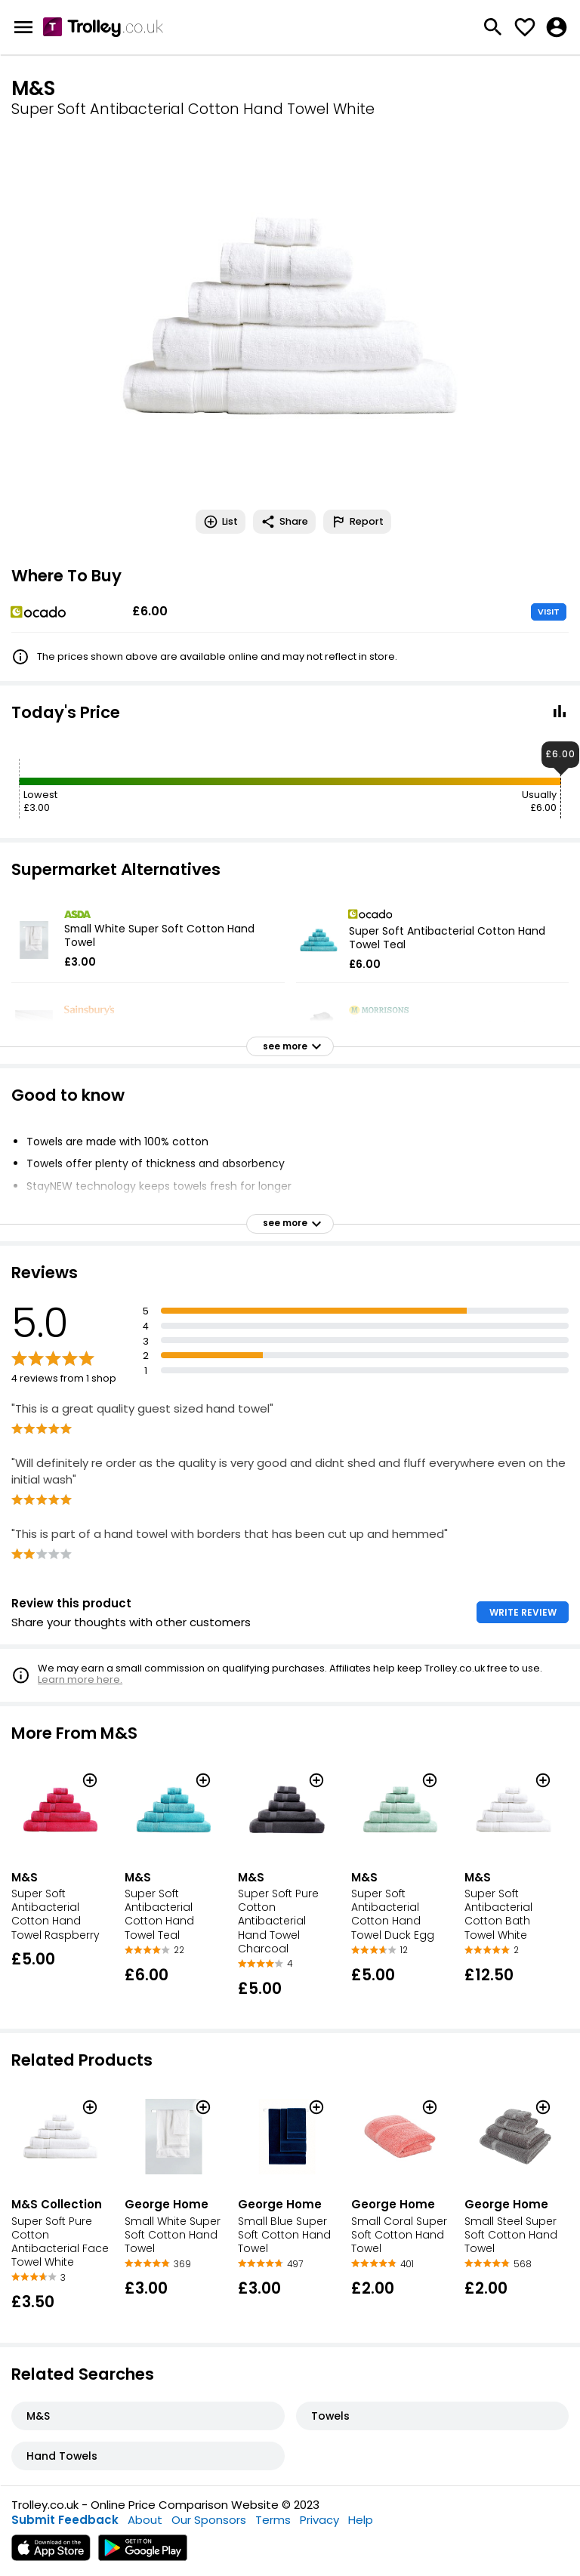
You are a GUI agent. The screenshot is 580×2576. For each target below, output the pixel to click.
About (145, 2520)
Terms (273, 2520)
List (220, 521)
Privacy (319, 2520)
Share (284, 521)
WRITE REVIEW (523, 1612)
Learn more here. (80, 1679)
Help (360, 2520)
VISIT (549, 611)
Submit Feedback (65, 2520)
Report (357, 521)
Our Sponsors (208, 2520)
